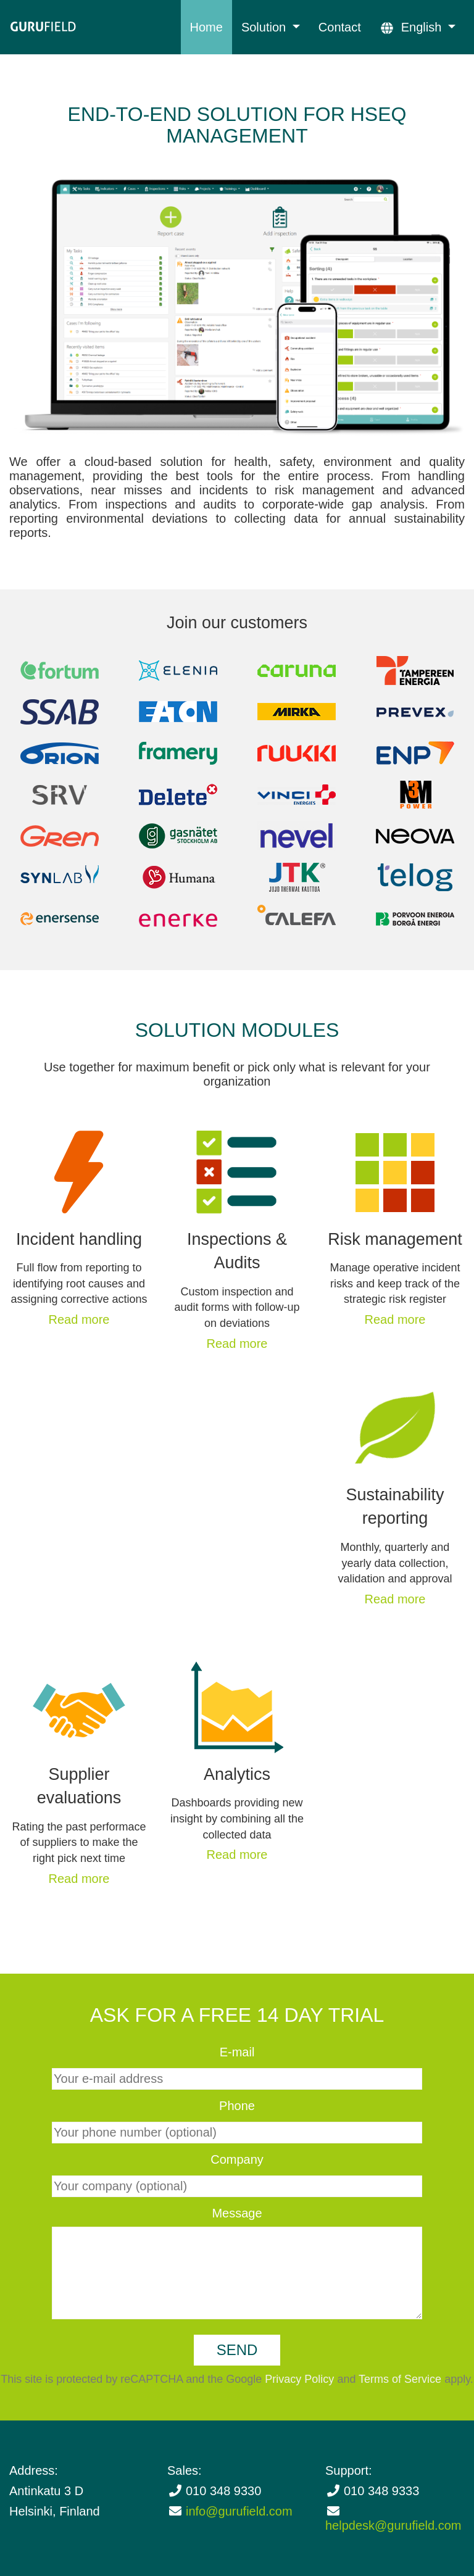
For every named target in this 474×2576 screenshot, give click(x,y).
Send (237, 2349)
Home (206, 27)
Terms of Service (400, 2379)
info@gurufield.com (239, 2511)
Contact (339, 27)
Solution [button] (265, 27)
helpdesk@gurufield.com (393, 2525)
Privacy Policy (299, 2379)
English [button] (412, 27)
